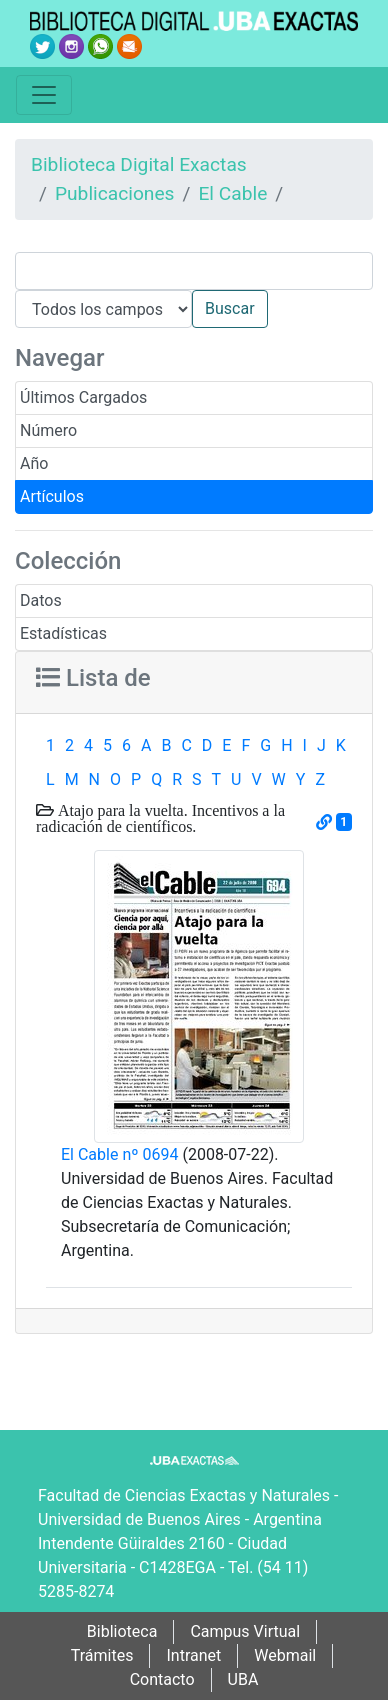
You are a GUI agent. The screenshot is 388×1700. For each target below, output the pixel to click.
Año (34, 463)
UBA (243, 1679)
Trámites (102, 1655)
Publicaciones (115, 193)
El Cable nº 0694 (119, 1154)
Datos (41, 600)
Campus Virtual (245, 1631)
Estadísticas (63, 633)
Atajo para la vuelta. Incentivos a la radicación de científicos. (160, 818)
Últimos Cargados (83, 397)
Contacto (162, 1679)
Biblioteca (122, 1631)
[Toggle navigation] (44, 95)
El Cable (232, 193)
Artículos (52, 496)
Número (48, 430)
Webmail (285, 1655)
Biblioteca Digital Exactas (139, 164)
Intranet (193, 1655)
